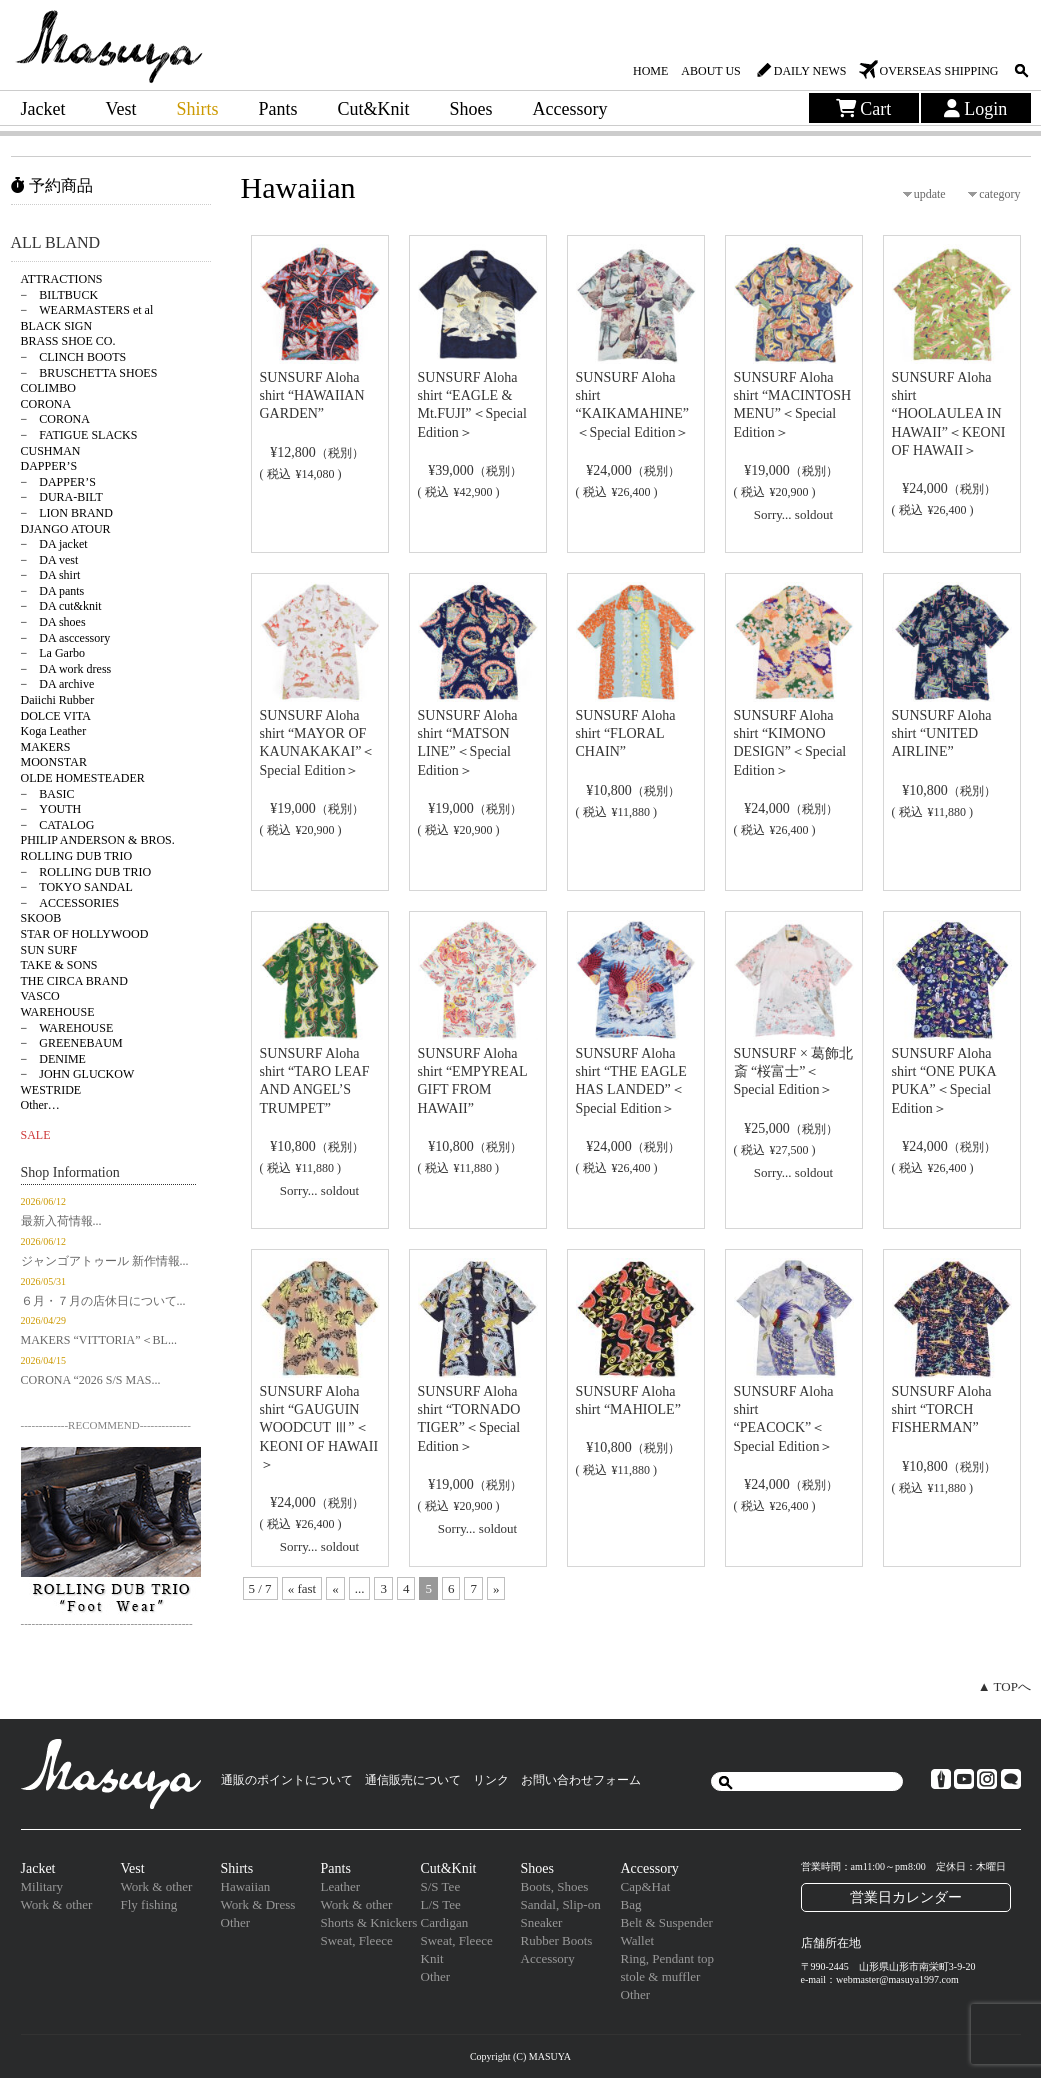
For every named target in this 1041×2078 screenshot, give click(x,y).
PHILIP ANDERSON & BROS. (98, 840)
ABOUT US (710, 71)
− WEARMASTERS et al (87, 310)
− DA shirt (51, 575)
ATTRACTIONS (62, 279)
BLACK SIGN (57, 326)
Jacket (43, 109)
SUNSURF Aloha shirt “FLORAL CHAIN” (626, 733)
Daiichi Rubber (58, 700)
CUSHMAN (51, 451)
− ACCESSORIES (70, 903)
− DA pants (53, 591)
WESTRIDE (51, 1090)
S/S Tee (441, 1886)
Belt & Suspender (667, 1922)
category (999, 194)
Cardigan (445, 1922)
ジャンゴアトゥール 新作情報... (105, 1261)
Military (42, 1886)
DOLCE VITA (56, 716)
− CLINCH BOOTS (74, 357)
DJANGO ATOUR (66, 529)
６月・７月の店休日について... (103, 1301)
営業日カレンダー (906, 1897)
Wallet (638, 1940)
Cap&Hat (646, 1886)
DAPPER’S (49, 466)
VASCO (40, 996)
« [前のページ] (335, 1588)
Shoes (471, 109)
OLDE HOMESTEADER (83, 778)
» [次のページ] (496, 1588)
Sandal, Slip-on (561, 1904)
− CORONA (55, 419)
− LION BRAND (67, 513)
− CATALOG (58, 825)
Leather (341, 1886)
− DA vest (50, 560)
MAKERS (46, 747)
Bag (631, 1904)
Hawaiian (246, 1886)
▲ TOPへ (1004, 1686)
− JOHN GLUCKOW (78, 1074)
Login (976, 109)
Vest (120, 109)
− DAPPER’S (58, 482)
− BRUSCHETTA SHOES (89, 373)
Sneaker (542, 1922)
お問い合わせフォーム (581, 1780)
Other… (40, 1105)
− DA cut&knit (61, 606)
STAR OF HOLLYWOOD (85, 934)
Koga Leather (54, 731)
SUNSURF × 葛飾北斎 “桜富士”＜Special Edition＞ (794, 1071)
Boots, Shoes (555, 1886)
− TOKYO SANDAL (77, 887)
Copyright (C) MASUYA (520, 2056)
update (930, 194)
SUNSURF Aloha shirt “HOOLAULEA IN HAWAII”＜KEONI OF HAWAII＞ (949, 414)
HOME (650, 71)
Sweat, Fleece (357, 1940)
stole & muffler (661, 1976)
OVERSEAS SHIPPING (938, 71)
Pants (278, 109)
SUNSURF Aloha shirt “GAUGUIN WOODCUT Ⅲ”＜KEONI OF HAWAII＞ (319, 1428)
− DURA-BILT (62, 497)
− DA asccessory (66, 638)
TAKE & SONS (59, 965)
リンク (491, 1780)
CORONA (46, 404)
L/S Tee (441, 1904)
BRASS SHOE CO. (68, 341)
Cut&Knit (374, 109)
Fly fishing (149, 1904)
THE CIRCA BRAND (74, 981)
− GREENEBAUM (72, 1043)
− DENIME (53, 1059)
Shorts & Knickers (369, 1922)
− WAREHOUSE (67, 1028)
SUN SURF (49, 950)
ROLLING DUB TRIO (77, 856)
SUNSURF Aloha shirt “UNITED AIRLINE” (942, 733)
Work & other (57, 1904)
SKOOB (41, 918)
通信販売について (413, 1780)
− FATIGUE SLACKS (79, 435)
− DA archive (58, 684)
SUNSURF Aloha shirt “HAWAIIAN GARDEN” (312, 395)
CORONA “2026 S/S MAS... (91, 1380)
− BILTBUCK (60, 295)
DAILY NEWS (810, 71)
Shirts (197, 109)
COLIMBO (48, 388)
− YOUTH (51, 809)
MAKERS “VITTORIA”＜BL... (99, 1340)
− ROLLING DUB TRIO (86, 872)
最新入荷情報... (61, 1221)
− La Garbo (53, 653)
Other (236, 1922)
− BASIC (48, 794)
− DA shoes (53, 622)
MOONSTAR (54, 762)
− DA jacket (54, 544)
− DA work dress (66, 669)
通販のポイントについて (287, 1780)
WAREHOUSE (58, 1012)
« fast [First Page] (302, 1588)
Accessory (570, 109)
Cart (864, 109)
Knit (432, 1958)
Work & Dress (258, 1904)
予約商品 (52, 185)
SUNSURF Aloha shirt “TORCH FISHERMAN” (942, 1409)
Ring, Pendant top (668, 1958)
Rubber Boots (557, 1940)
